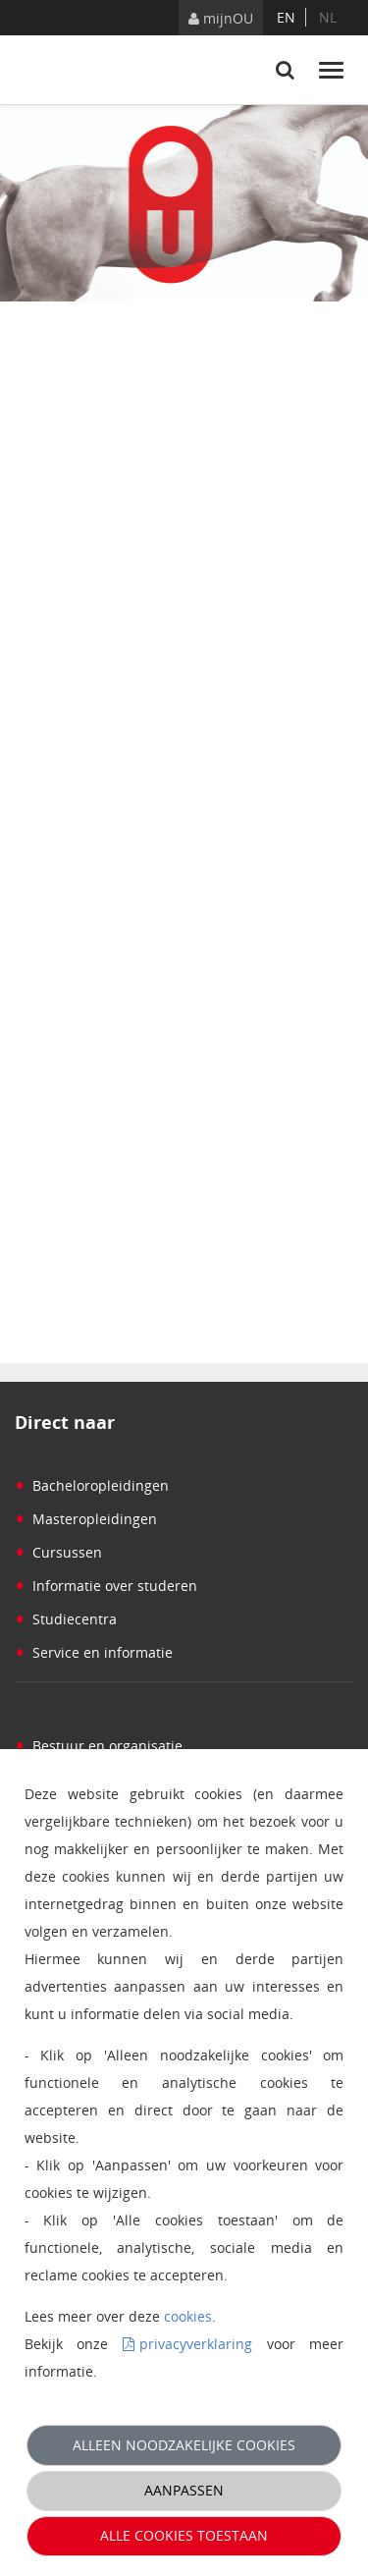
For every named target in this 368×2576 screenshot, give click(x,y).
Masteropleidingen (86, 1518)
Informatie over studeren (106, 1585)
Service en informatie (94, 1652)
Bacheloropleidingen (92, 1485)
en (286, 17)
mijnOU (220, 18)
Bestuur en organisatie (99, 1745)
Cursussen (58, 1552)
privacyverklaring (195, 2343)
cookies (188, 2316)
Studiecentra (66, 1619)
